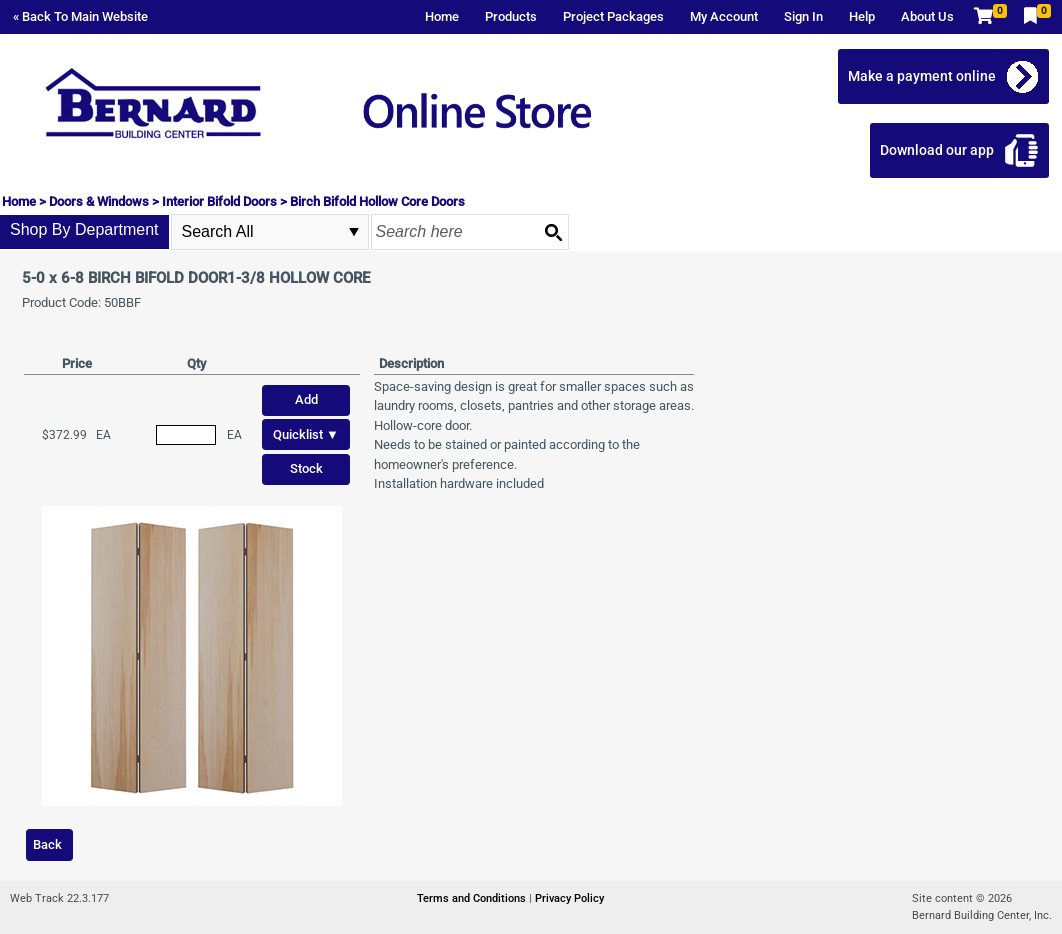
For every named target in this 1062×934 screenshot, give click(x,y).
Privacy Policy (569, 898)
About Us (927, 16)
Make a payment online (922, 76)
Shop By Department (84, 229)
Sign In (803, 16)
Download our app (937, 150)
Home (442, 16)
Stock (306, 468)
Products (511, 16)
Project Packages (613, 16)
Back (47, 844)
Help (862, 16)
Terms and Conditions (473, 898)
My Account (724, 16)
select (354, 232)
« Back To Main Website (80, 16)
